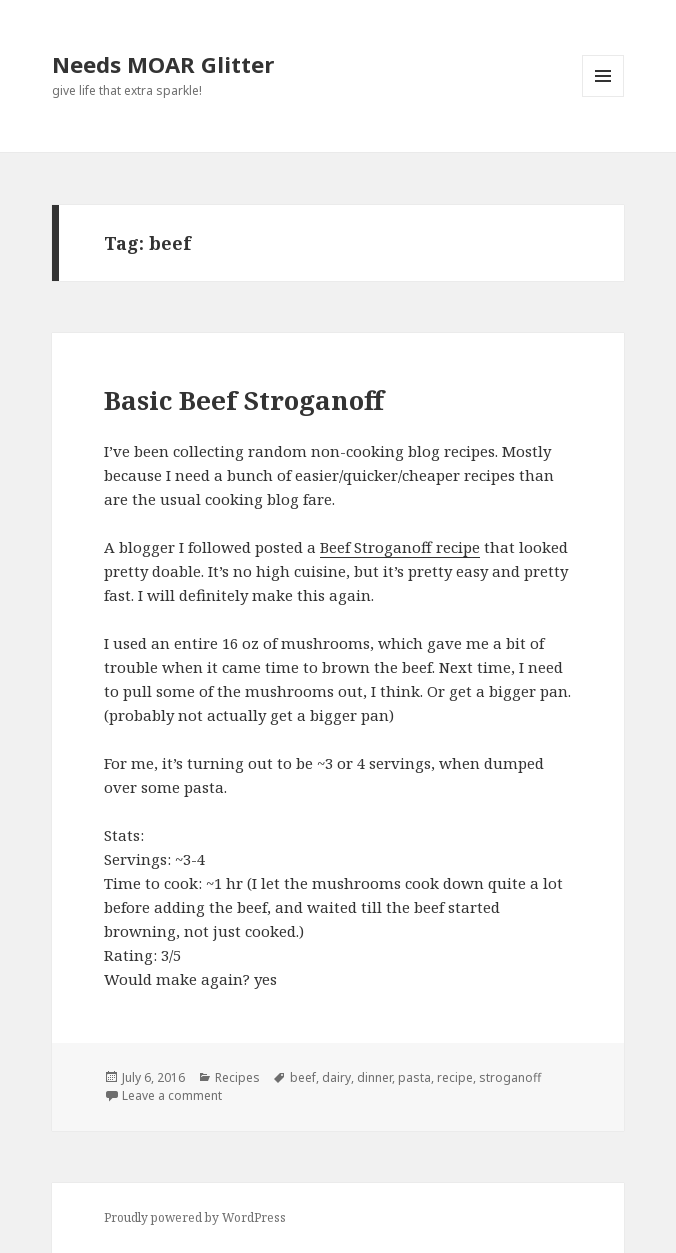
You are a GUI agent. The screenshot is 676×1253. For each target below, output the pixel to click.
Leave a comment (172, 1095)
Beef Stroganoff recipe (400, 547)
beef (303, 1077)
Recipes (237, 1077)
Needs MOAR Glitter (163, 64)
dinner (374, 1077)
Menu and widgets (603, 96)
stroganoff (510, 1077)
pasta (414, 1077)
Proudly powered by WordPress (195, 1217)
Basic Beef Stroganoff (244, 400)
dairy (336, 1077)
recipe (455, 1077)
